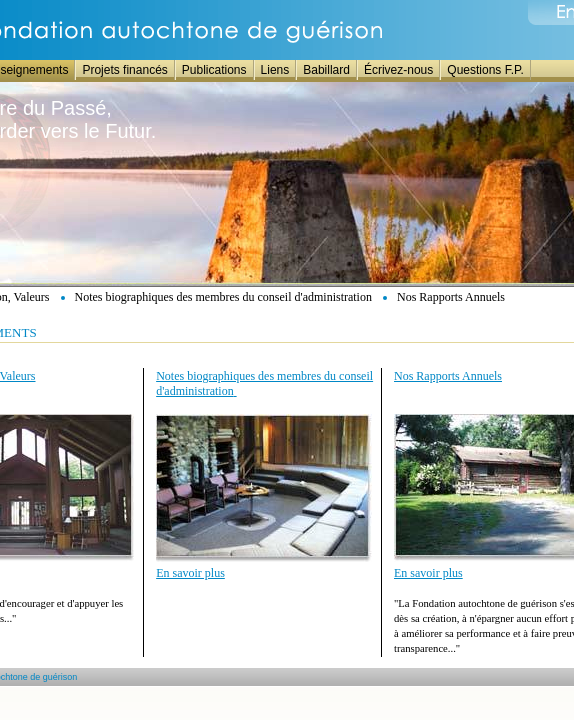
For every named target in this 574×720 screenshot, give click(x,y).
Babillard (326, 70)
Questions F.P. (485, 70)
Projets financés (124, 70)
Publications (214, 70)
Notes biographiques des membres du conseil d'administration (223, 297)
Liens (275, 70)
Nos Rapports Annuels (451, 297)
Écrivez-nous (398, 70)
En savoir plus (190, 573)
